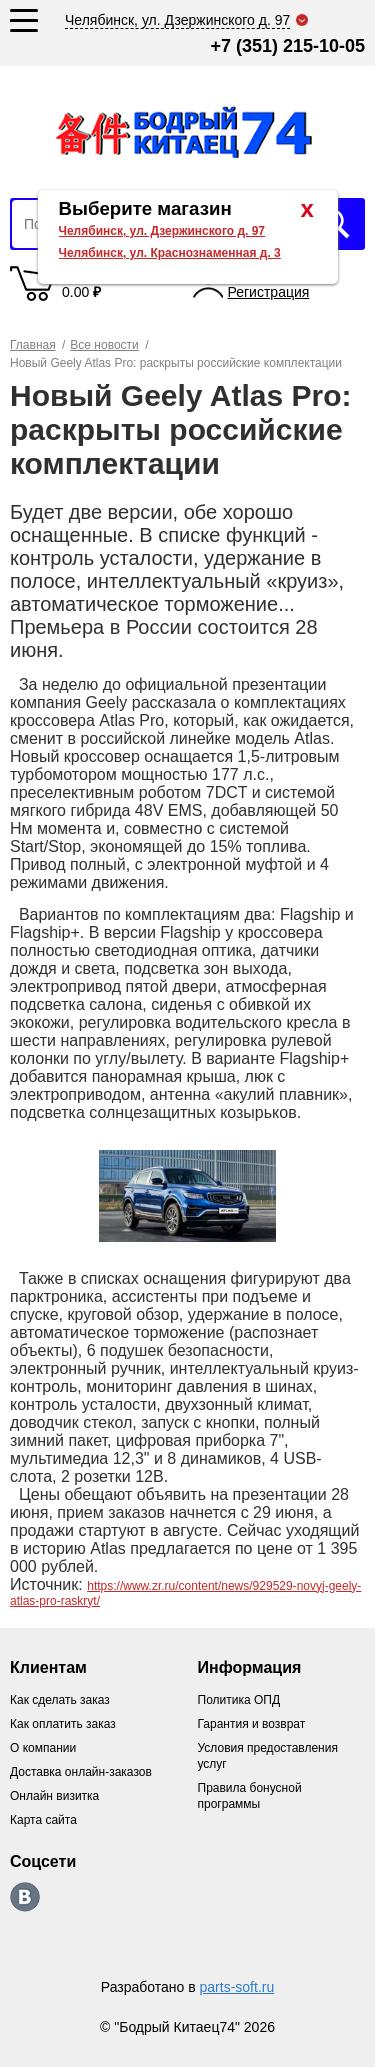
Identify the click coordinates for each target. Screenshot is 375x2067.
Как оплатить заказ (63, 1724)
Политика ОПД (239, 1700)
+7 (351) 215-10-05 (287, 46)
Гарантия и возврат (252, 1724)
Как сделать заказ (60, 1700)
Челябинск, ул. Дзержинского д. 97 (162, 231)
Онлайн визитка (54, 1796)
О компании (43, 1748)
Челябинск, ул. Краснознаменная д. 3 (170, 253)
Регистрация (269, 292)
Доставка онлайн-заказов (81, 1772)
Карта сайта (43, 1820)
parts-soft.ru (237, 1987)
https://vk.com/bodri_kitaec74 (25, 1897)
